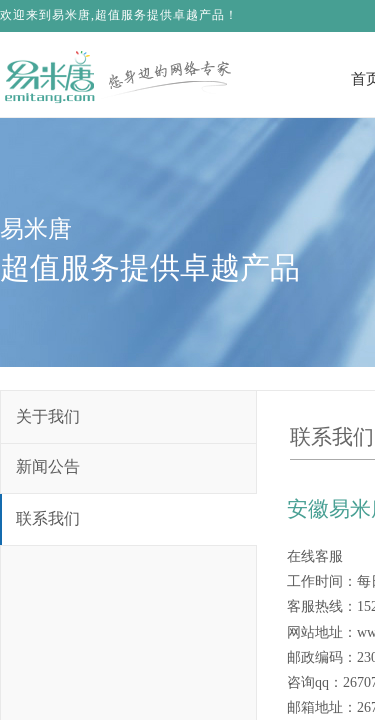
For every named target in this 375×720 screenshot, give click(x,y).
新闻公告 (48, 466)
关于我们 (48, 416)
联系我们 (48, 518)
